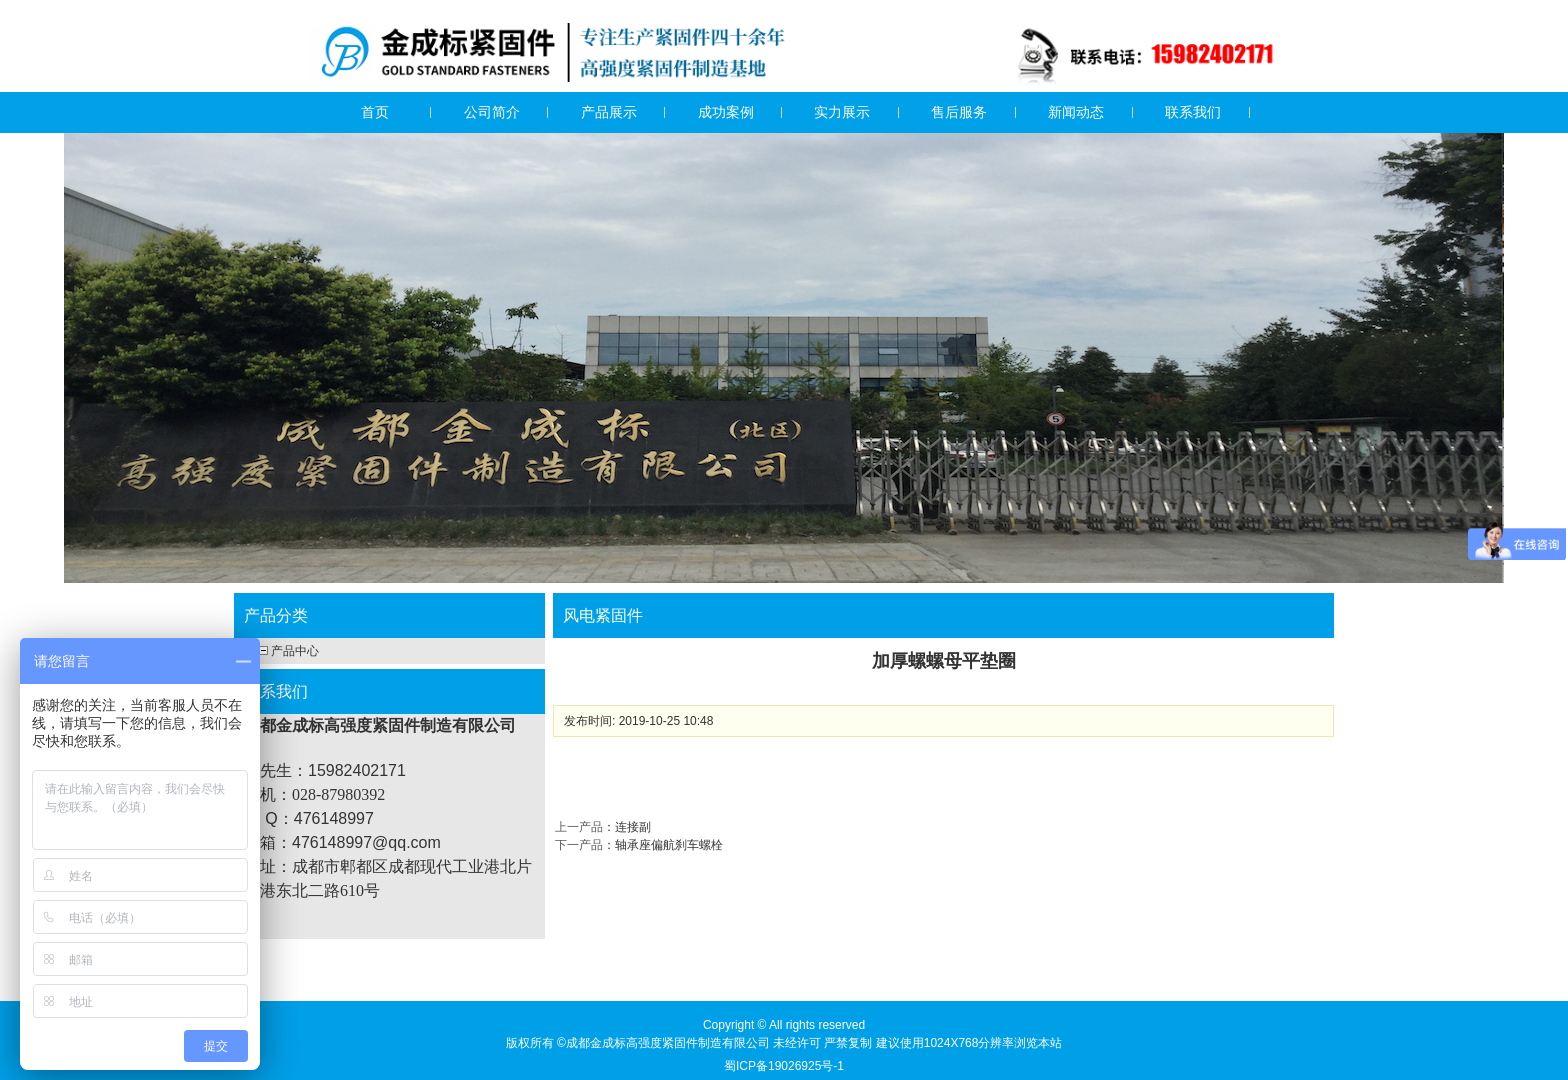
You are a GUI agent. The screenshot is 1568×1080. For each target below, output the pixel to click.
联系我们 (1193, 112)
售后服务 (959, 112)
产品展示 (609, 112)
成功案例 (726, 112)
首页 (375, 112)
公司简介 (492, 112)
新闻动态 (1076, 112)
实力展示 (842, 112)
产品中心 (295, 651)
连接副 (633, 827)
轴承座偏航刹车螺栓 (669, 845)
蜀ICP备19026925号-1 (784, 1066)
